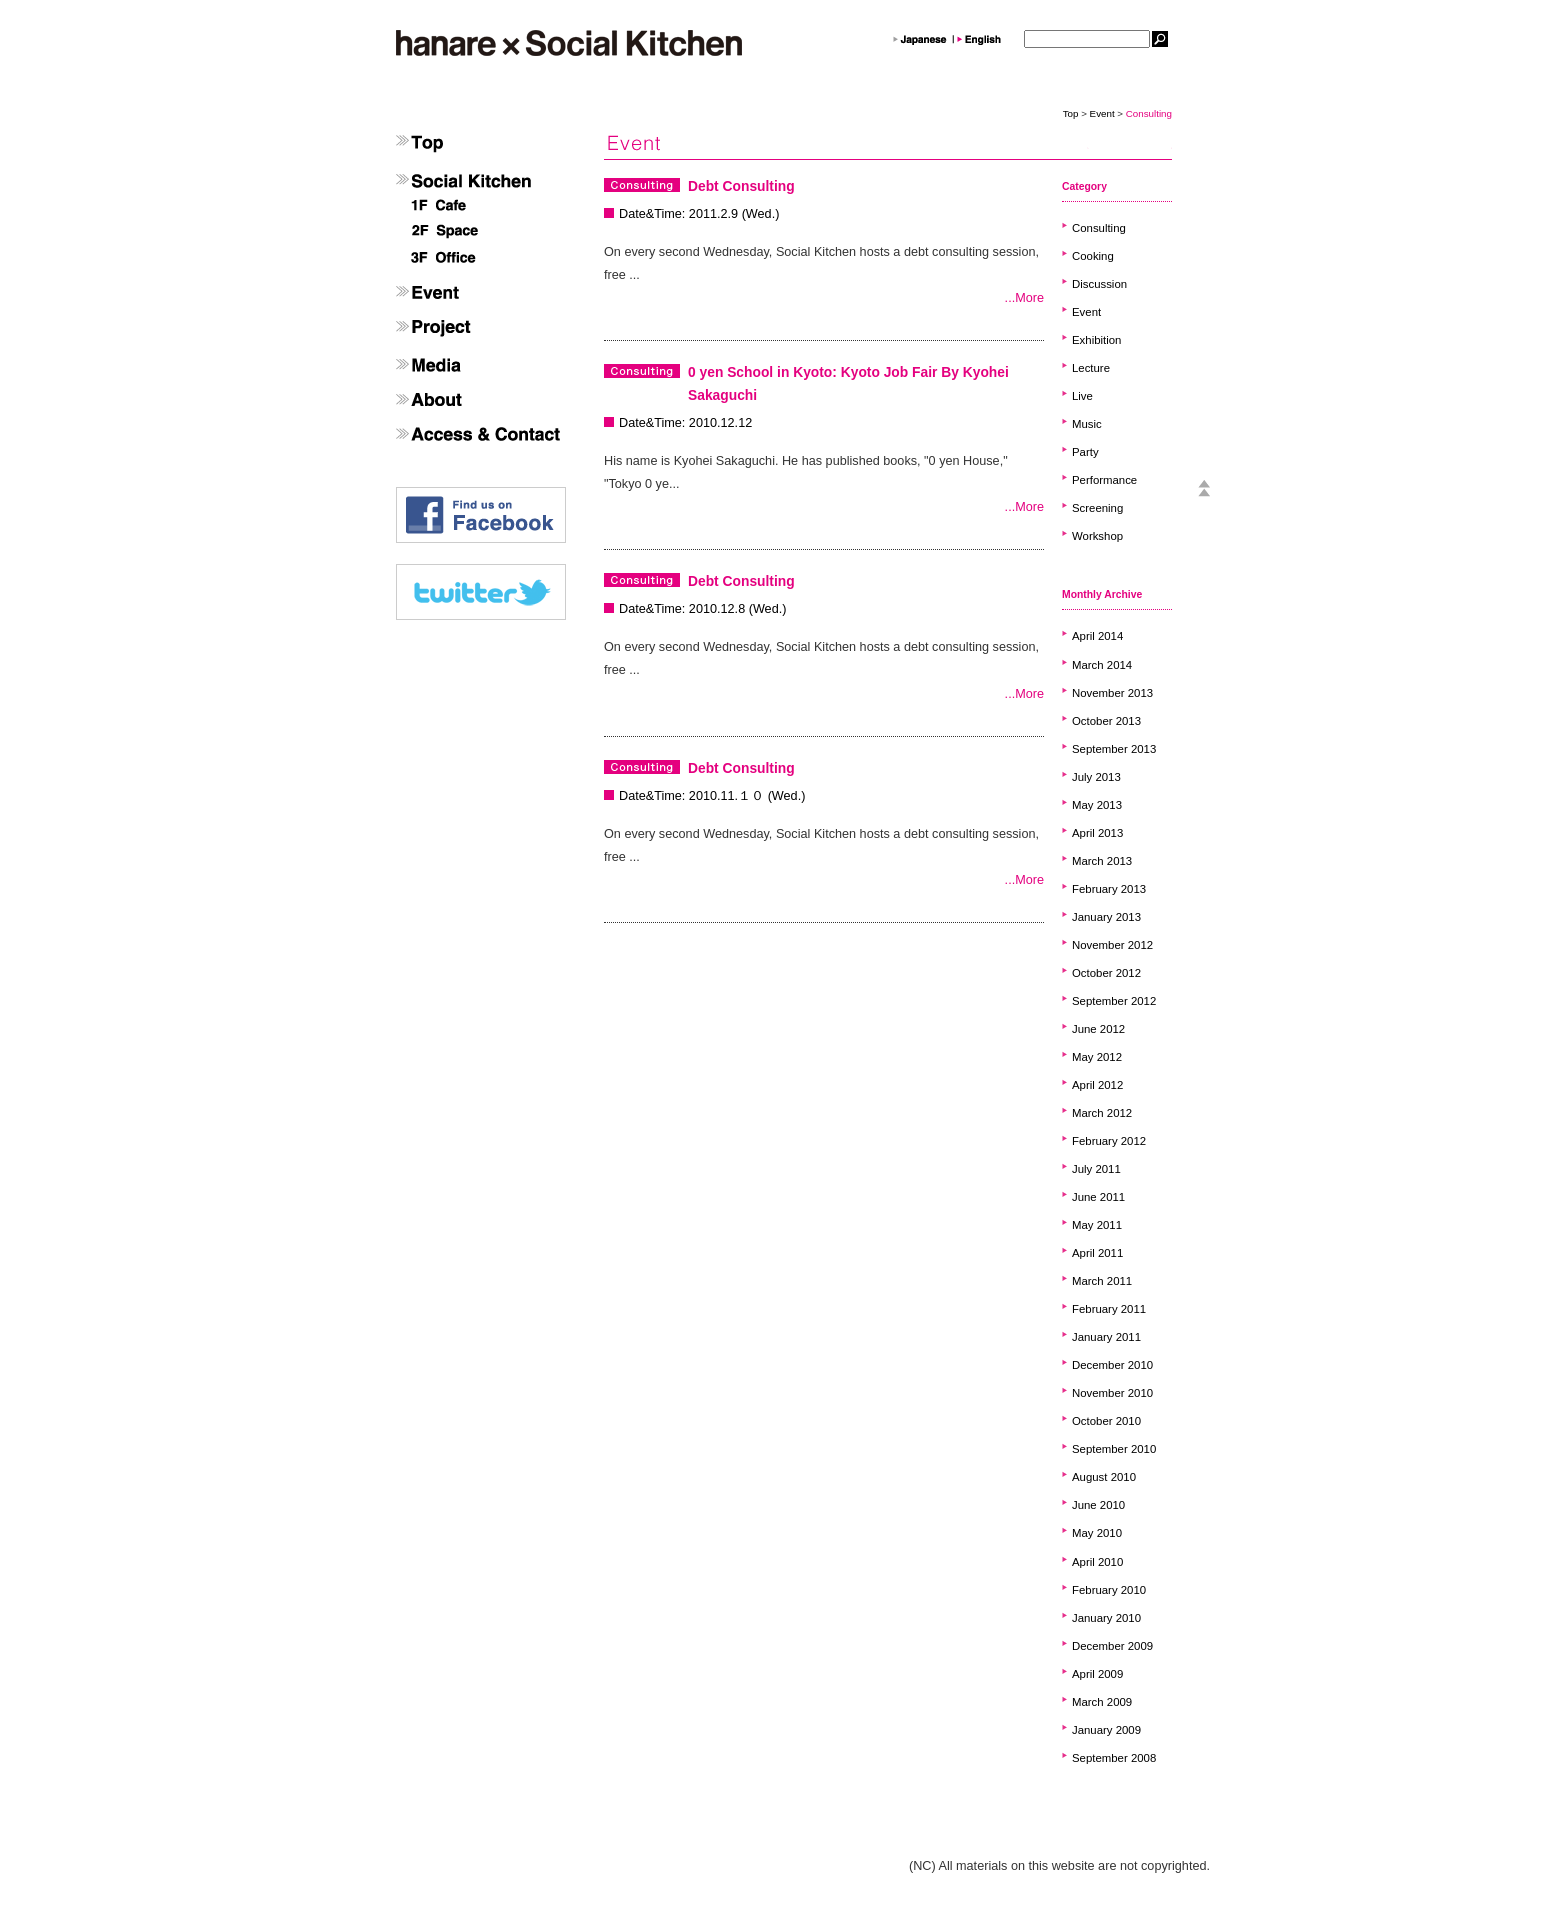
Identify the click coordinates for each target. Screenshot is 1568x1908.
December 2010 (1112, 1365)
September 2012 (1114, 1001)
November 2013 (1112, 693)
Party (1085, 452)
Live (1082, 396)
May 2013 (1097, 805)
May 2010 (1097, 1533)
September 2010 (1114, 1449)
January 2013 (1106, 917)
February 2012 (1109, 1141)
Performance (1104, 480)
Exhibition (1096, 340)
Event (1102, 113)
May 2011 (1097, 1225)
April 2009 (1097, 1674)
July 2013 (1096, 777)
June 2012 (1098, 1029)
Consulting (1099, 228)
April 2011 (1097, 1253)
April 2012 (1097, 1085)
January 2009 (1106, 1730)
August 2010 (1104, 1477)
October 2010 (1106, 1421)
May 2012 (1097, 1057)
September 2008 (1114, 1758)
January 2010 (1106, 1618)
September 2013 (1114, 749)
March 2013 (1102, 861)
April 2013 (1097, 833)
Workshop (1097, 536)
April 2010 (1097, 1562)
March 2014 (1102, 665)
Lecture (1091, 368)
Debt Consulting (741, 186)
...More (1024, 298)
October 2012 (1106, 973)
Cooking (1093, 256)
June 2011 (1098, 1197)
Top (1071, 113)
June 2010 (1098, 1505)
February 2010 (1109, 1590)
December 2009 (1112, 1646)
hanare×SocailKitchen (569, 43)
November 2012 (1112, 945)
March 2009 (1102, 1702)
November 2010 (1112, 1393)
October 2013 (1106, 721)
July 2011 (1096, 1169)
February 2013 (1109, 889)
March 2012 (1102, 1113)
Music (1087, 424)
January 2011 (1106, 1337)
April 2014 (1097, 636)
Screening (1097, 508)
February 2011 (1109, 1309)
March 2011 (1102, 1281)
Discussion (1099, 284)
